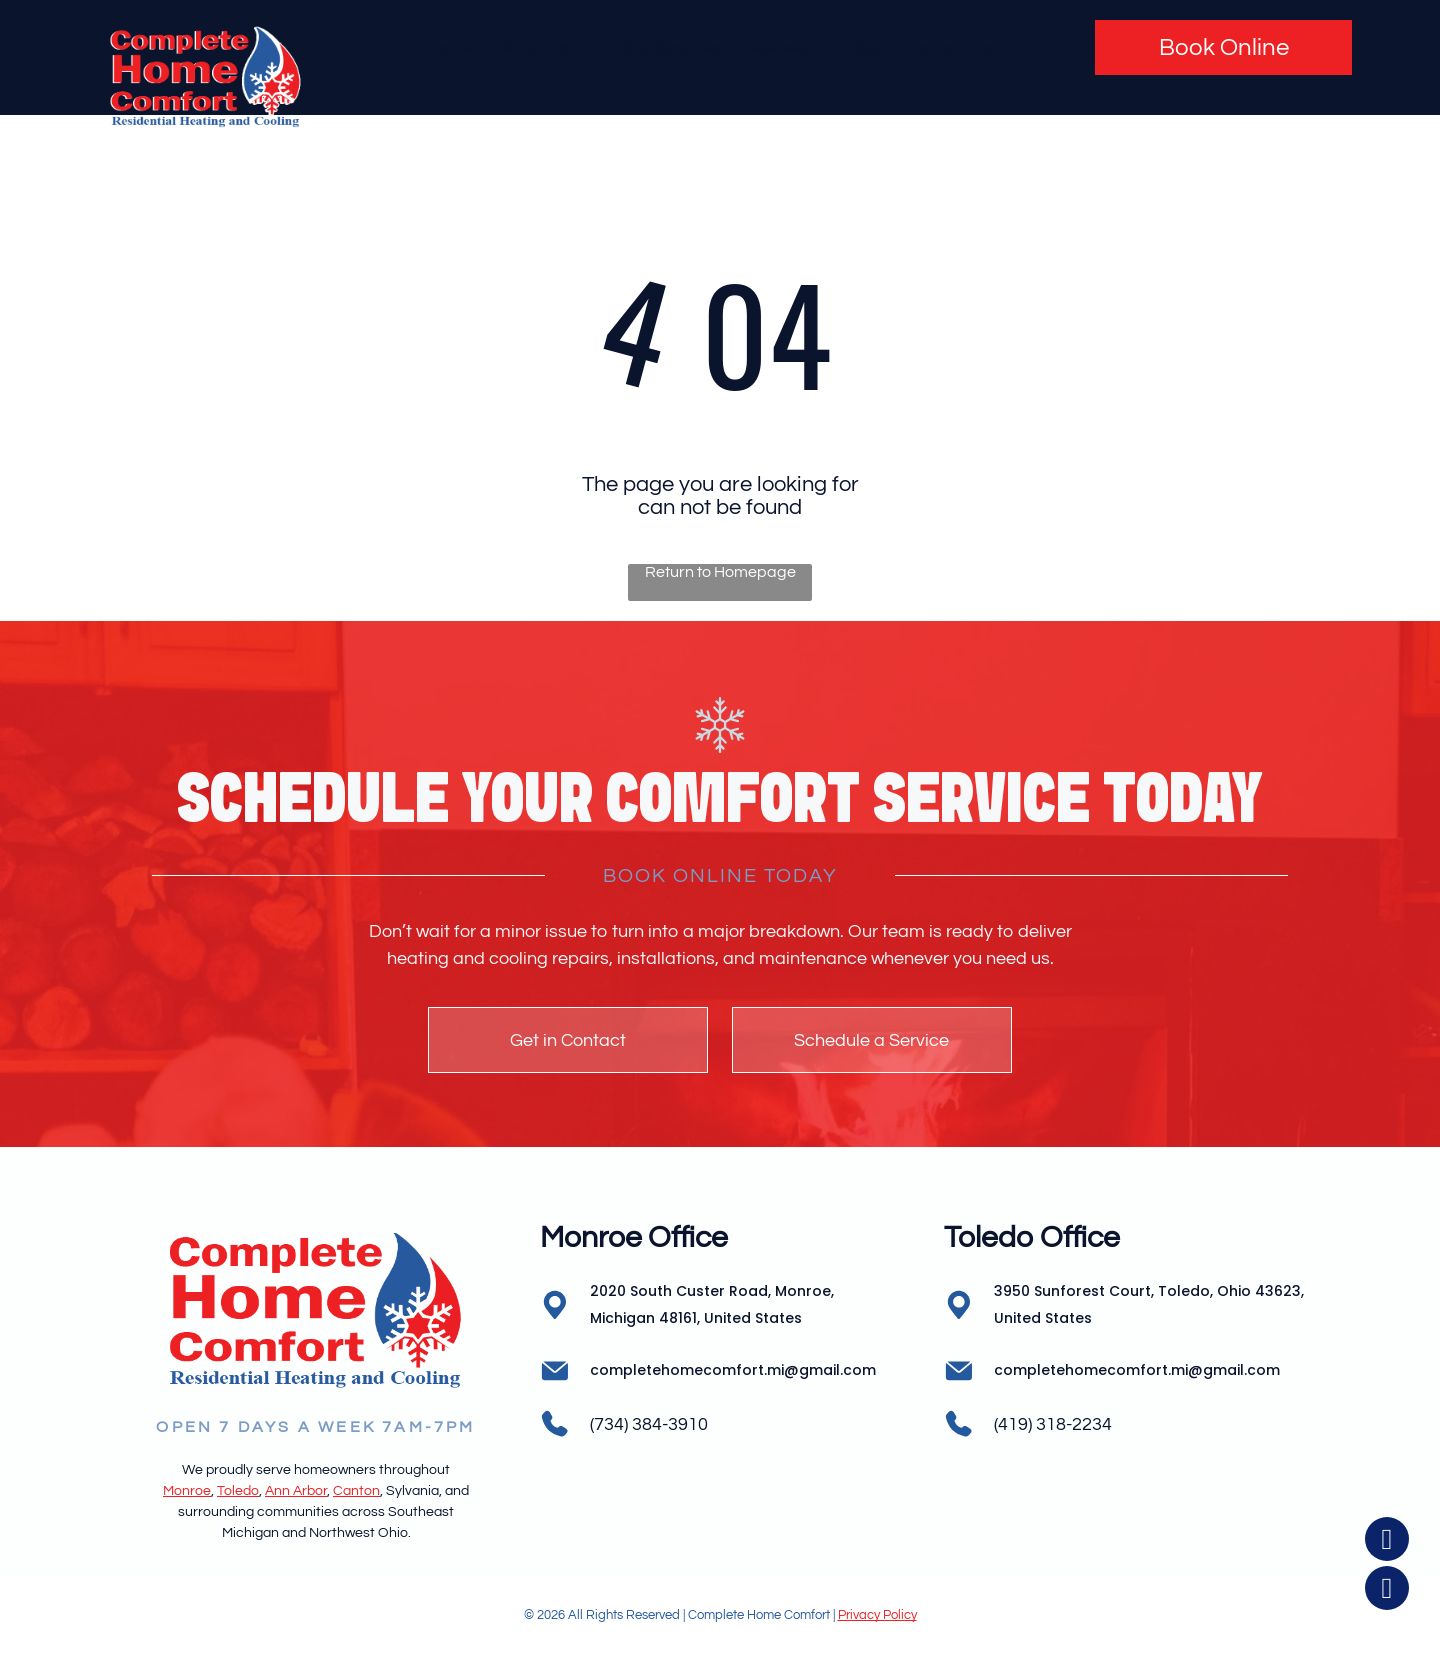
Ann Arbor (296, 1491)
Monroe (187, 1491)
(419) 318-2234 (1053, 1424)
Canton (356, 1491)
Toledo (238, 1491)
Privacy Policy (877, 1615)
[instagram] (1387, 1590)
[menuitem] (449, 47)
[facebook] (1387, 1541)
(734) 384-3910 (649, 1424)
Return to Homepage (720, 572)
